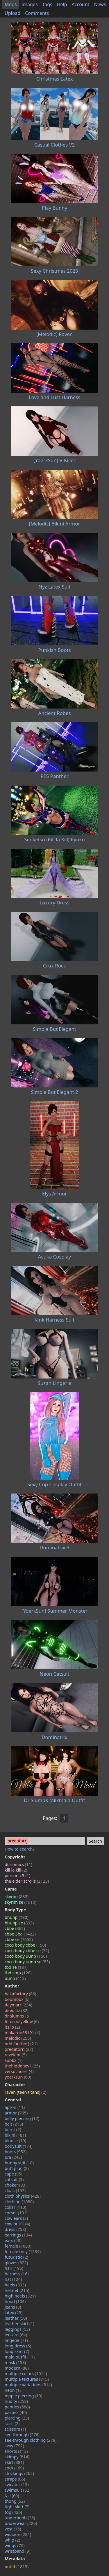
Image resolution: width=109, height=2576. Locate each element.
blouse (15, 2140)
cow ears (16, 2218)
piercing (17, 2418)
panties (17, 2407)
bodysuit (19, 2146)
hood (15, 2301)
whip (12, 2540)
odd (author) (21, 2043)
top (13, 2512)
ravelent (16, 2055)
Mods (11, 4)
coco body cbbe (25, 1945)
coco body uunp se (27, 1961)
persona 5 (17, 1875)
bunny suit (19, 2163)
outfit (16, 2566)
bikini (15, 2135)
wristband (17, 2551)
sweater (17, 2484)
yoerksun (18, 2077)
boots (15, 2151)
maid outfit (20, 2357)
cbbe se (19, 1939)
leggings (17, 2329)
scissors (15, 2429)
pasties (16, 2412)
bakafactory (20, 1994)
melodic (18, 2038)
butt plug (17, 2168)
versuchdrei (19, 2071)
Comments (37, 13)
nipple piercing (23, 2396)
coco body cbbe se (27, 1950)
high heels (20, 2296)
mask (15, 2362)
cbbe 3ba (20, 1934)
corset (16, 2212)
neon (13, 2390)
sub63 (14, 2060)
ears (13, 2240)
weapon (18, 2534)
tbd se (16, 1967)
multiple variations (28, 2384)
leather (16, 2318)
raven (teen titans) (25, 2092)
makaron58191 (22, 2032)
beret (13, 2129)
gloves (16, 2262)
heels (15, 2285)
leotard (16, 2334)
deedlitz (16, 2010)
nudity (16, 2401)
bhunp (16, 1917)
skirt (14, 2462)
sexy (14, 2445)
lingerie (16, 2340)
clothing (19, 2201)
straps (15, 2479)
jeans (13, 2307)
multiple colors (26, 2373)
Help (62, 4)
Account (81, 4)
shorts (16, 2451)
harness (17, 2273)
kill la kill (16, 1870)
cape (13, 2174)
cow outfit (17, 2224)
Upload (12, 13)
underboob (20, 2518)
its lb (12, 2027)
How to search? (20, 1849)
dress (15, 2229)
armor (16, 2113)
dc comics (18, 1864)
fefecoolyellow (22, 2021)
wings (15, 2545)
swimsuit (18, 2490)
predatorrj (19, 2049)
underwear (21, 2523)
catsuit (14, 2179)
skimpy (17, 2457)
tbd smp (18, 1972)
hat (13, 2279)
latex (13, 2312)
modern (17, 2368)
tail (12, 2495)
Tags (47, 4)
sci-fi (12, 2423)
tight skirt (17, 2506)
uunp (15, 1978)
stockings (19, 2473)
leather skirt (19, 2323)
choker (15, 2185)
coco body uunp (26, 1956)
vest (13, 2529)
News (100, 4)
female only (23, 2251)
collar (15, 2207)
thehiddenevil (22, 2066)
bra (13, 2157)
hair (14, 2268)
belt (14, 2124)
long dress (18, 2346)
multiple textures (27, 2379)
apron (15, 2107)
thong (15, 2501)
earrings (18, 2235)
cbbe (15, 1928)
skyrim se (20, 1902)
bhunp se (19, 1923)
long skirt (17, 2351)
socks (14, 2468)
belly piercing (22, 2118)
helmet (17, 2290)
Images (30, 4)
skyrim (16, 1896)
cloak (15, 2190)
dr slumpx (17, 2016)
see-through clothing (31, 2440)
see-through (22, 2434)
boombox (17, 1999)
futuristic (16, 2257)
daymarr (18, 2005)
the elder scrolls (27, 1881)
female (18, 2246)
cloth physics (23, 2196)
